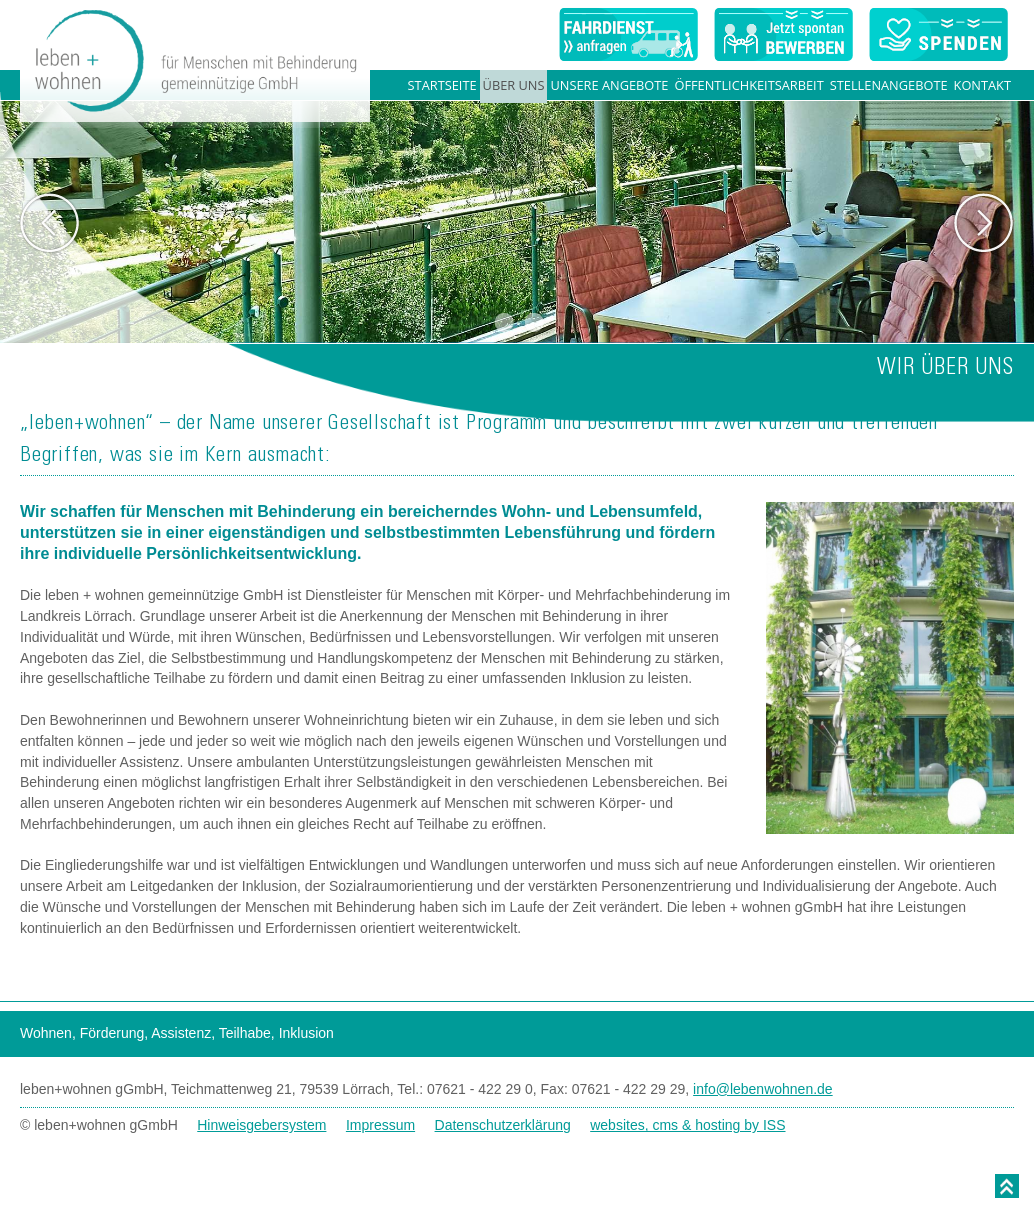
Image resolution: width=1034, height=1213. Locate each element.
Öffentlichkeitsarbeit (748, 85)
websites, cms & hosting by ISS (687, 1125)
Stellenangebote (889, 85)
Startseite (442, 85)
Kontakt (982, 85)
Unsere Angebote (609, 85)
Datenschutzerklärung (503, 1125)
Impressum (380, 1125)
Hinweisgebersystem (261, 1125)
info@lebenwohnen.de (763, 1089)
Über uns (514, 85)
